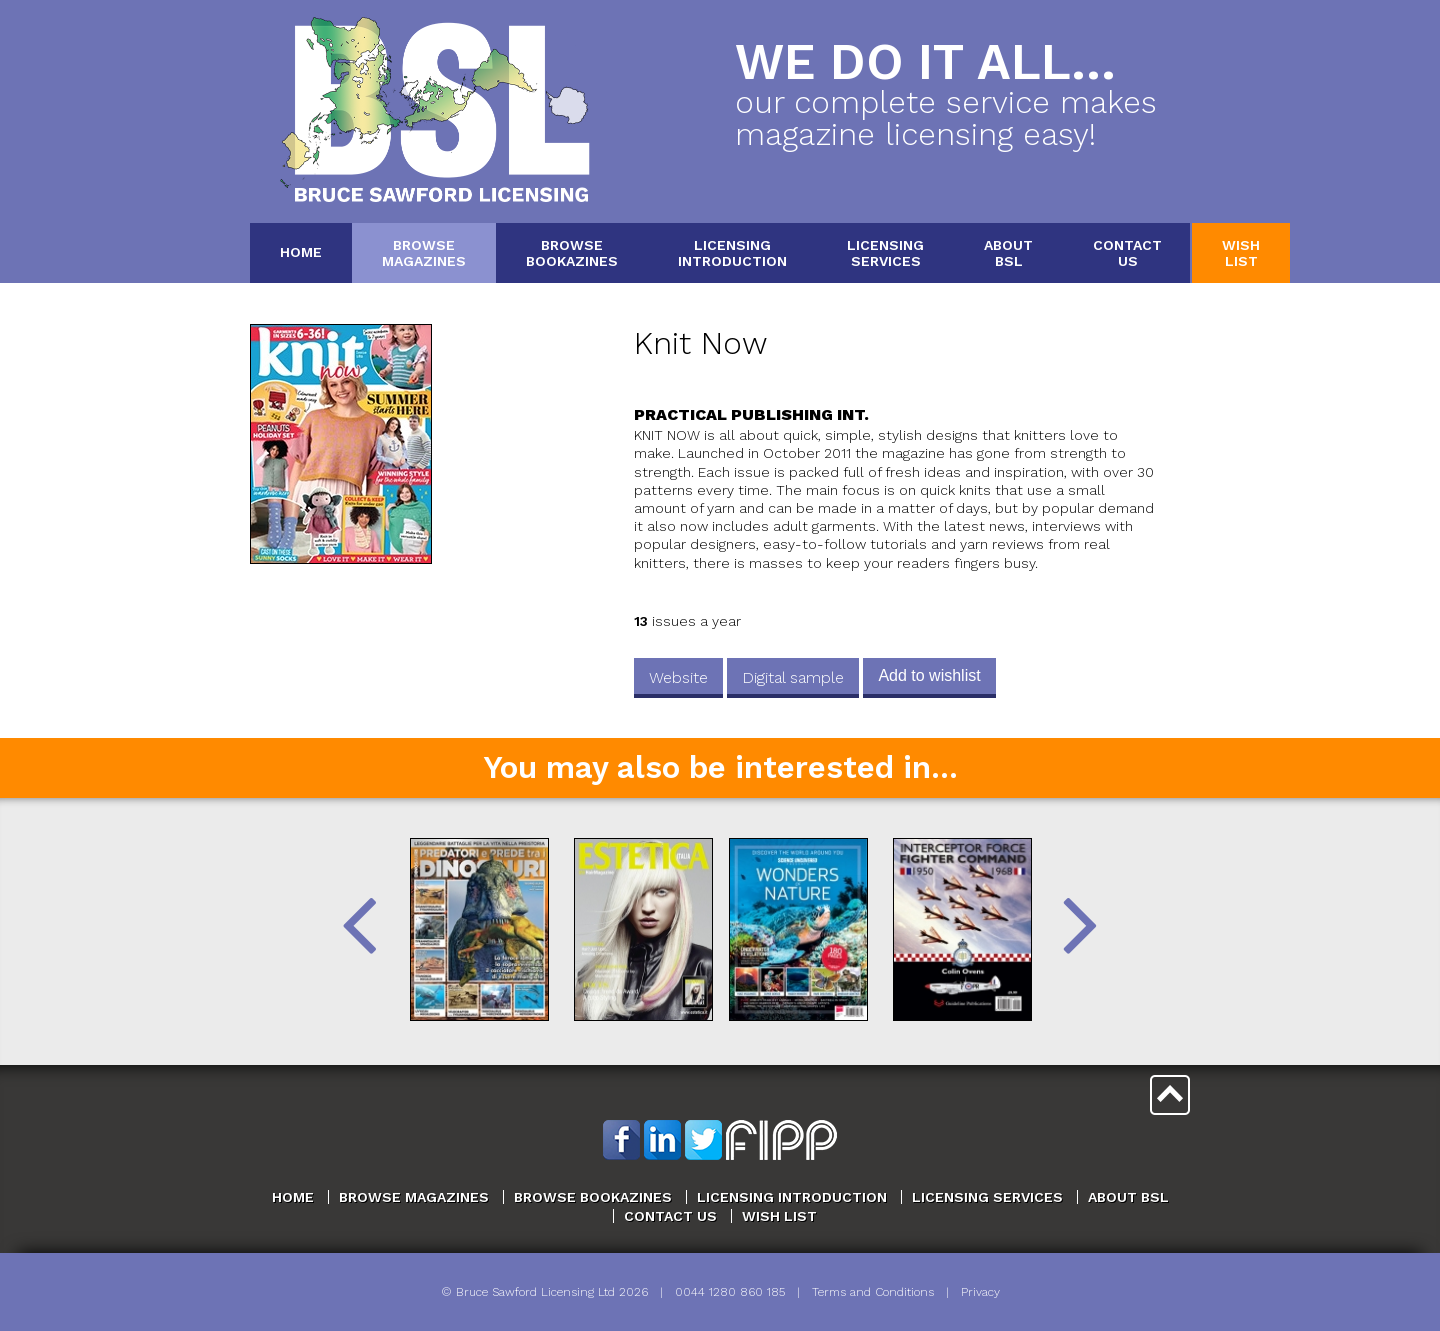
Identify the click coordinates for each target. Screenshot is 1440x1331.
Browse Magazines (414, 1197)
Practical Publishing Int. (751, 414)
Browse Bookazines (593, 1197)
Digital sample (793, 677)
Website (678, 677)
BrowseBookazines (572, 252)
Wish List (779, 1216)
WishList (1241, 252)
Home (301, 252)
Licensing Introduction (792, 1197)
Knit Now (700, 343)
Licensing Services (987, 1197)
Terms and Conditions (873, 1292)
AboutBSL (1008, 252)
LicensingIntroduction (732, 252)
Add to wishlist (929, 675)
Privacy (980, 1292)
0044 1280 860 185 (730, 1292)
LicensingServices (885, 252)
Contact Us (670, 1216)
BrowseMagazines (424, 252)
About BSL (1128, 1197)
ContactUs (1127, 252)
